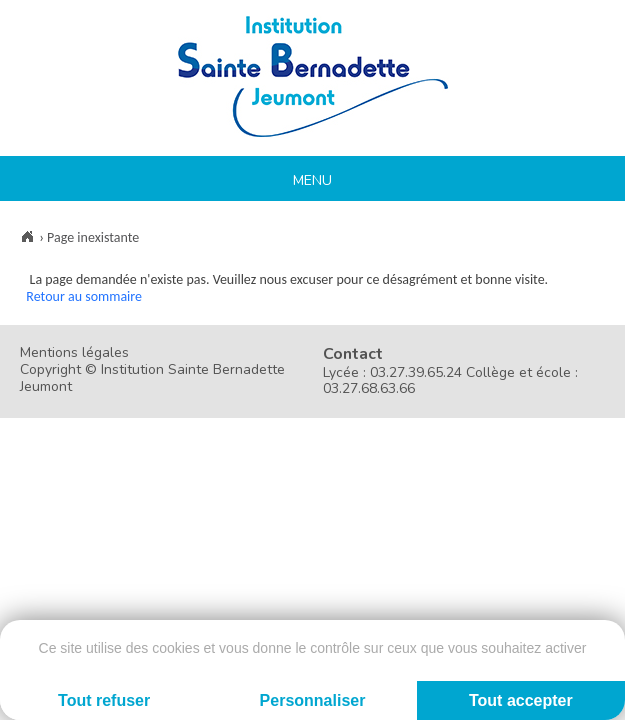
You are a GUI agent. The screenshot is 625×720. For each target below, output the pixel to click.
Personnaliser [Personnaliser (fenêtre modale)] (313, 700)
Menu (312, 180)
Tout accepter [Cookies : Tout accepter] (521, 700)
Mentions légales (74, 352)
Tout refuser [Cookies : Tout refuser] (104, 700)
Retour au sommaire (84, 296)
